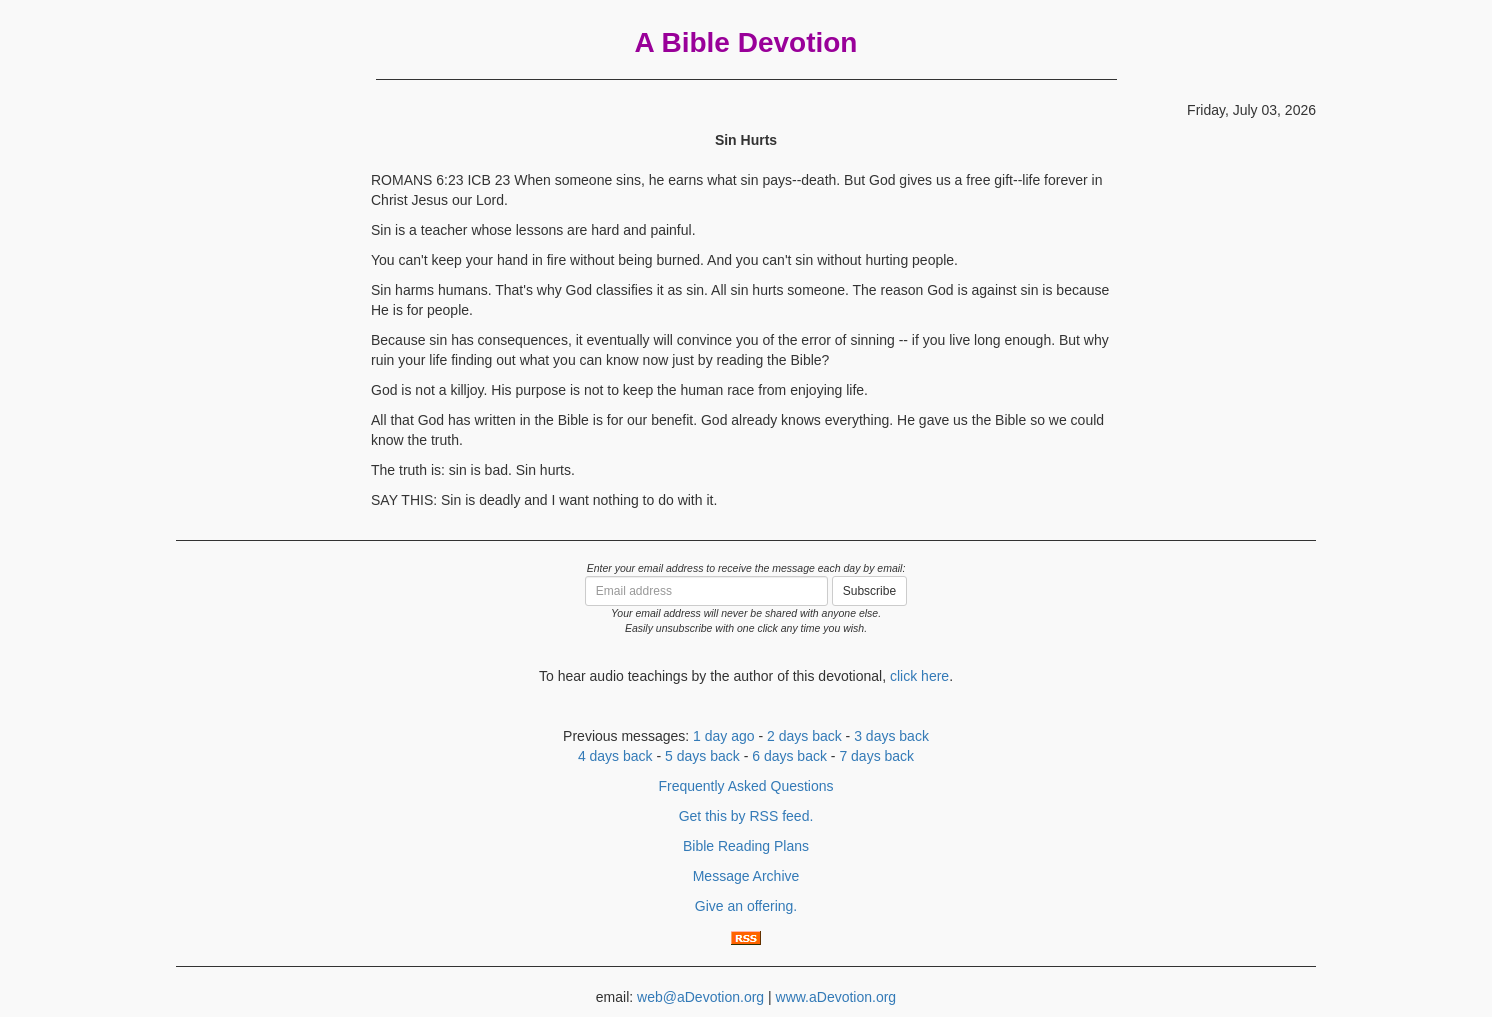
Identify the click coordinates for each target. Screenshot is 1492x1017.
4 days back (615, 756)
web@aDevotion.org (700, 997)
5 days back (702, 756)
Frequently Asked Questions (745, 786)
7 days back (876, 756)
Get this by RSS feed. (746, 816)
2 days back (804, 736)
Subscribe (869, 591)
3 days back (891, 736)
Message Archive (746, 876)
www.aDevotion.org (836, 997)
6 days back (789, 756)
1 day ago (724, 736)
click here (919, 676)
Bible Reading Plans (746, 846)
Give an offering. (746, 906)
